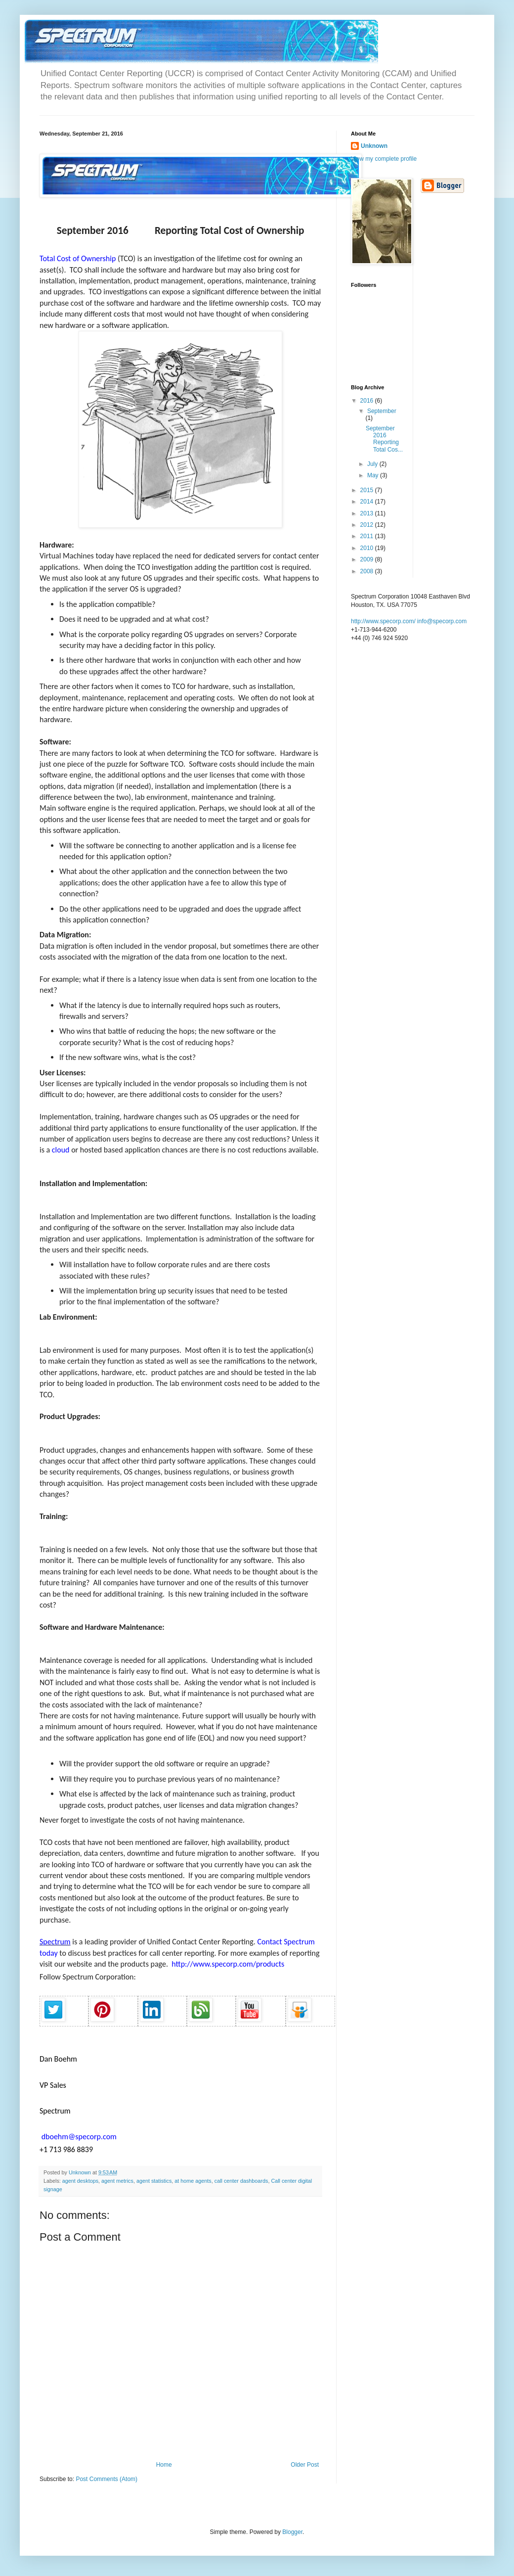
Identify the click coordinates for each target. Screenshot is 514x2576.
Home (164, 2464)
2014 (367, 501)
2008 (367, 571)
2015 (367, 490)
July (373, 463)
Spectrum (55, 1941)
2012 (367, 524)
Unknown (374, 145)
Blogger (292, 2532)
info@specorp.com (442, 621)
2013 (367, 513)
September (381, 411)
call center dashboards (241, 2181)
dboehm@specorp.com (80, 2136)
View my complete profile (384, 158)
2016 (367, 400)
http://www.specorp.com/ (383, 621)
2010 (367, 548)
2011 (367, 536)
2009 (367, 559)
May (373, 475)
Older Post (305, 2464)
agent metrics (117, 2181)
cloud (61, 1149)
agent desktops (80, 2181)
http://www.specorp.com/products (228, 1964)
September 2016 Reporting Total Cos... (384, 439)
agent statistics (153, 2181)
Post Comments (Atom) (106, 2479)
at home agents (192, 2181)
